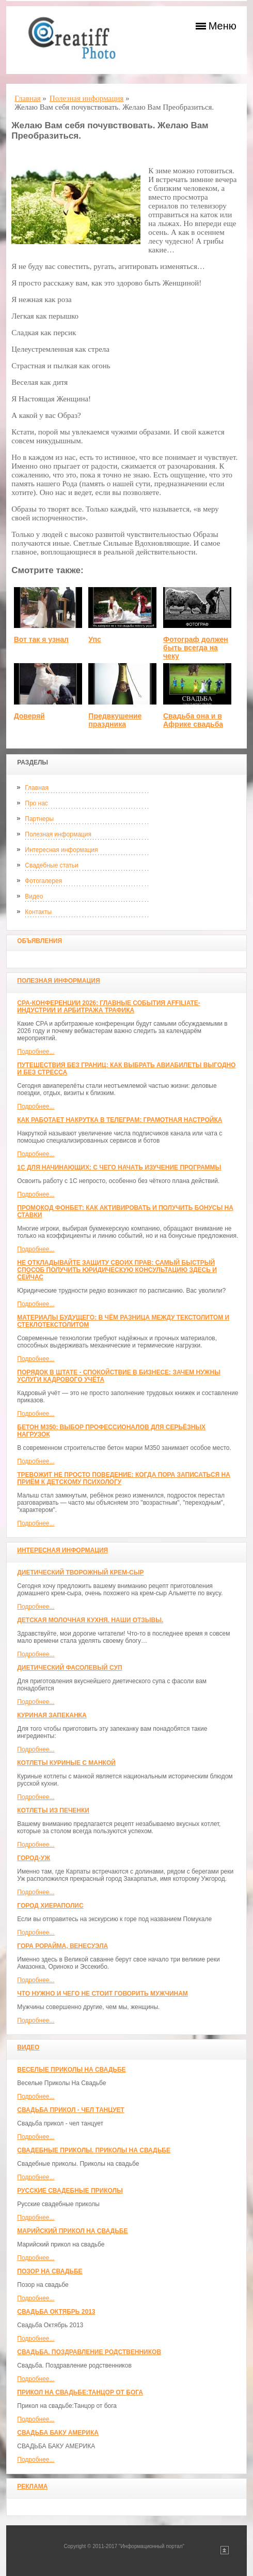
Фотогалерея (43, 881)
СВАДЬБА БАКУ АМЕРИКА (58, 2432)
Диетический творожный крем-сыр (80, 1572)
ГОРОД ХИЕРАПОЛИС (50, 1905)
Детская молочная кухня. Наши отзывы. (90, 1620)
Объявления (39, 941)
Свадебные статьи (51, 865)
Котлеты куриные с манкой (66, 1762)
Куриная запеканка (51, 1715)
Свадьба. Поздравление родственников (89, 2352)
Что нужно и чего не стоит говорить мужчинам (102, 1993)
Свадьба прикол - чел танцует (70, 2110)
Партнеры (39, 818)
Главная (37, 787)
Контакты (38, 912)
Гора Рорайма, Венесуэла (62, 1946)
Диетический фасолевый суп (69, 1667)
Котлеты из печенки (53, 1810)
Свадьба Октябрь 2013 (56, 2311)
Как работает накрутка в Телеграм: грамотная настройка (119, 1120)
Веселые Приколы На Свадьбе (71, 2069)
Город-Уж (33, 1858)
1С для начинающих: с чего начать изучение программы (119, 1167)
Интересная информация (61, 849)
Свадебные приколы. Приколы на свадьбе (93, 2150)
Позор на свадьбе (49, 2271)
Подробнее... (35, 1051)
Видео (34, 896)
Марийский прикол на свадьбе (72, 2231)
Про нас (36, 803)
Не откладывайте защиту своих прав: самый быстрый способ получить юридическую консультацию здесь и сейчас (117, 1270)
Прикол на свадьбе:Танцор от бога (80, 2392)
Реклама (32, 2486)
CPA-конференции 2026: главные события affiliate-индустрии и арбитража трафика (108, 1006)
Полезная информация (58, 834)
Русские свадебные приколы (70, 2190)
